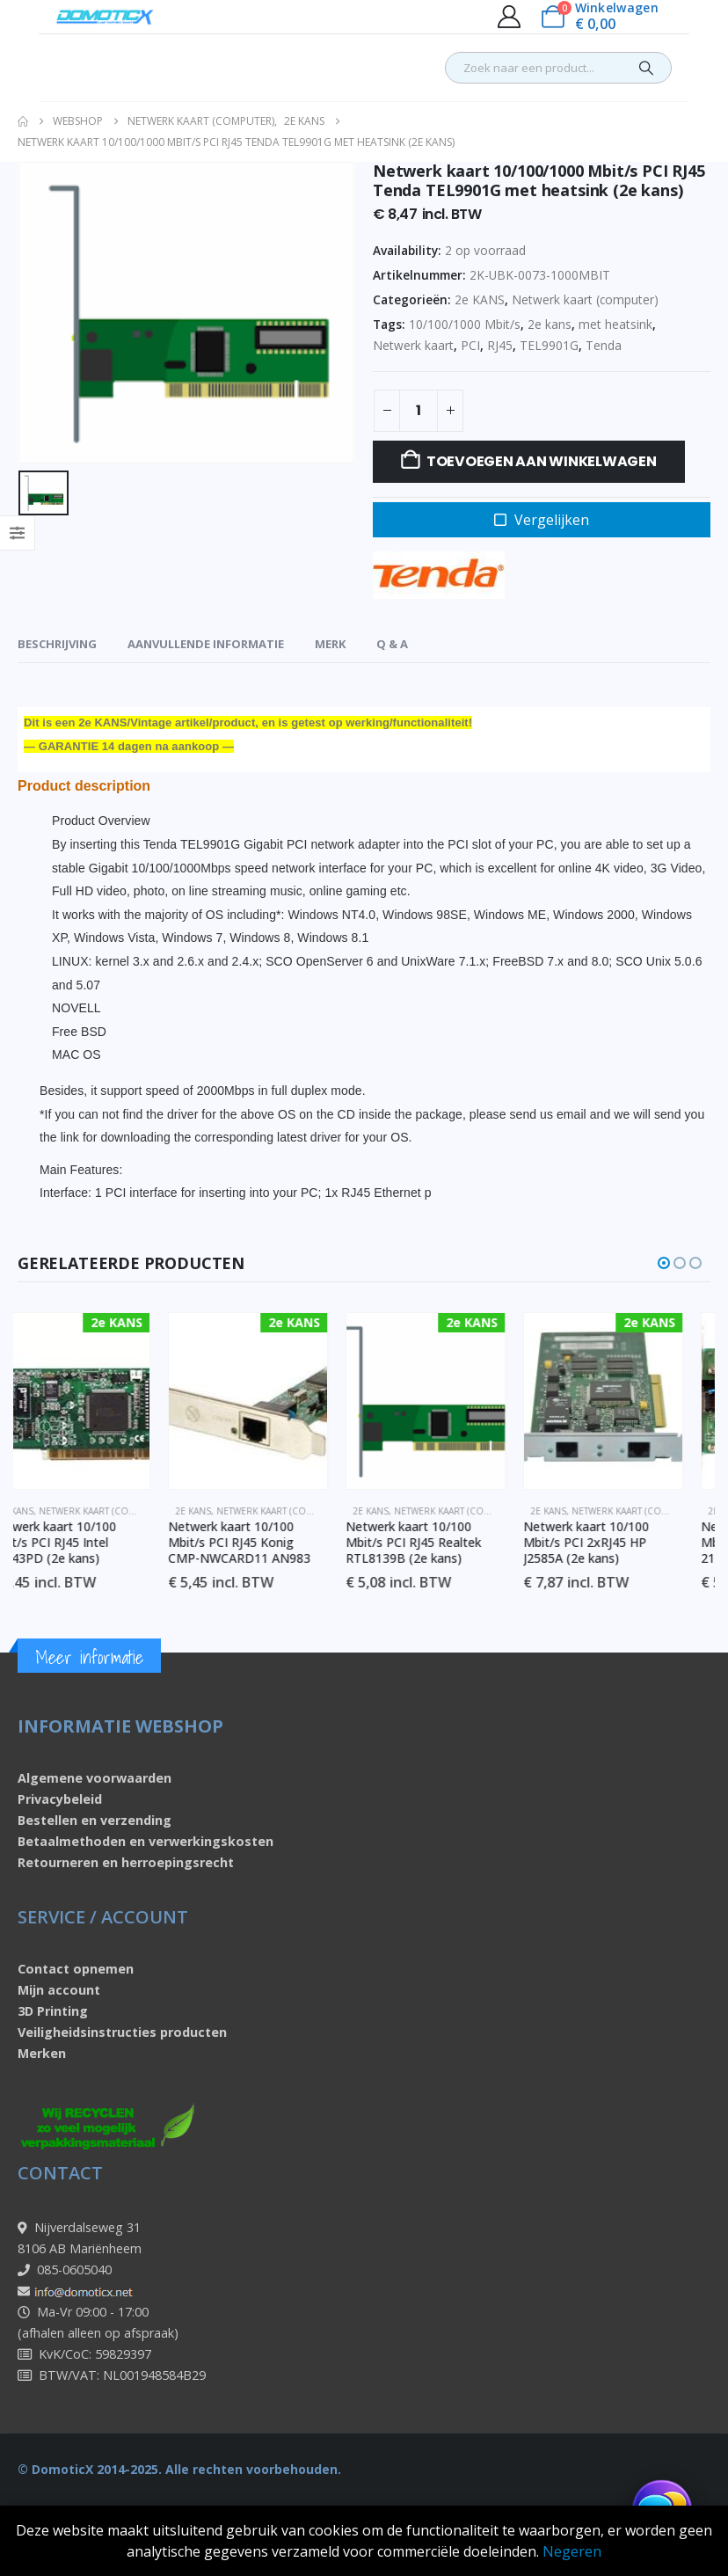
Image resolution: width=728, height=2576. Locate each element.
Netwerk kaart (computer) (585, 299)
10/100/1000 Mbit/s (465, 324)
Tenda (604, 345)
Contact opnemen (76, 1968)
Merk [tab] (330, 644)
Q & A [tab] (392, 644)
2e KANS (480, 299)
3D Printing (53, 2011)
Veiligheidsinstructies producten (122, 2032)
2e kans (549, 324)
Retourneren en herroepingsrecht (126, 1862)
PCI (470, 345)
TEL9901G (549, 345)
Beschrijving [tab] (57, 644)
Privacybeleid (60, 1799)
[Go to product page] (97, 1401)
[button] (664, 1262)
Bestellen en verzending (94, 1820)
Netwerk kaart (413, 345)
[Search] (646, 68)
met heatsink (615, 324)
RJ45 (500, 345)
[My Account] (508, 16)
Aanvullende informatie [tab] (205, 644)
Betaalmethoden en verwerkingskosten (145, 1841)
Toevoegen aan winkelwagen (541, 461)
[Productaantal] (418, 411)
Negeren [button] (571, 2551)
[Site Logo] (105, 17)
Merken (42, 2053)
